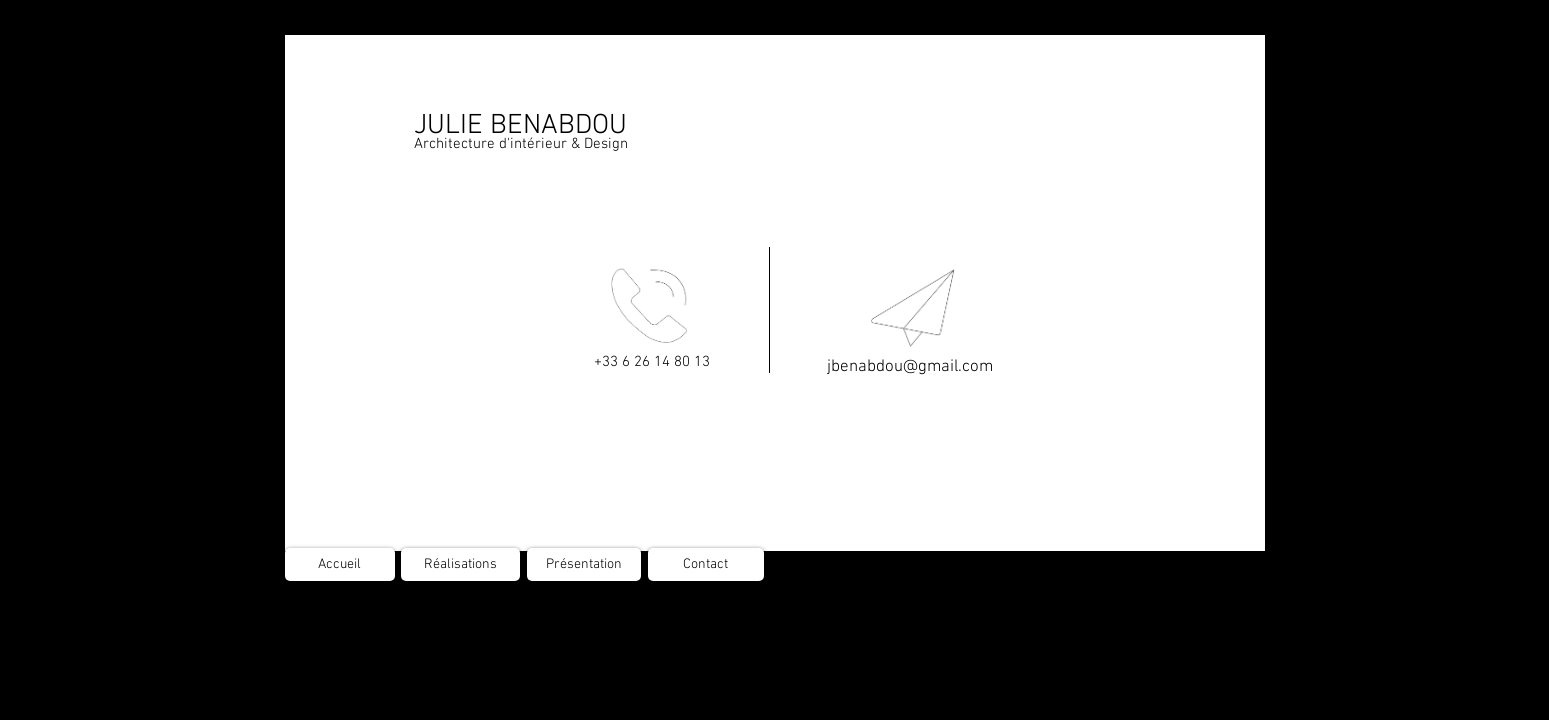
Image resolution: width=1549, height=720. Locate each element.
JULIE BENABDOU (520, 126)
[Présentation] (584, 564)
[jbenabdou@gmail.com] (910, 368)
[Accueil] (340, 564)
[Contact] (706, 564)
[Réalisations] (460, 564)
